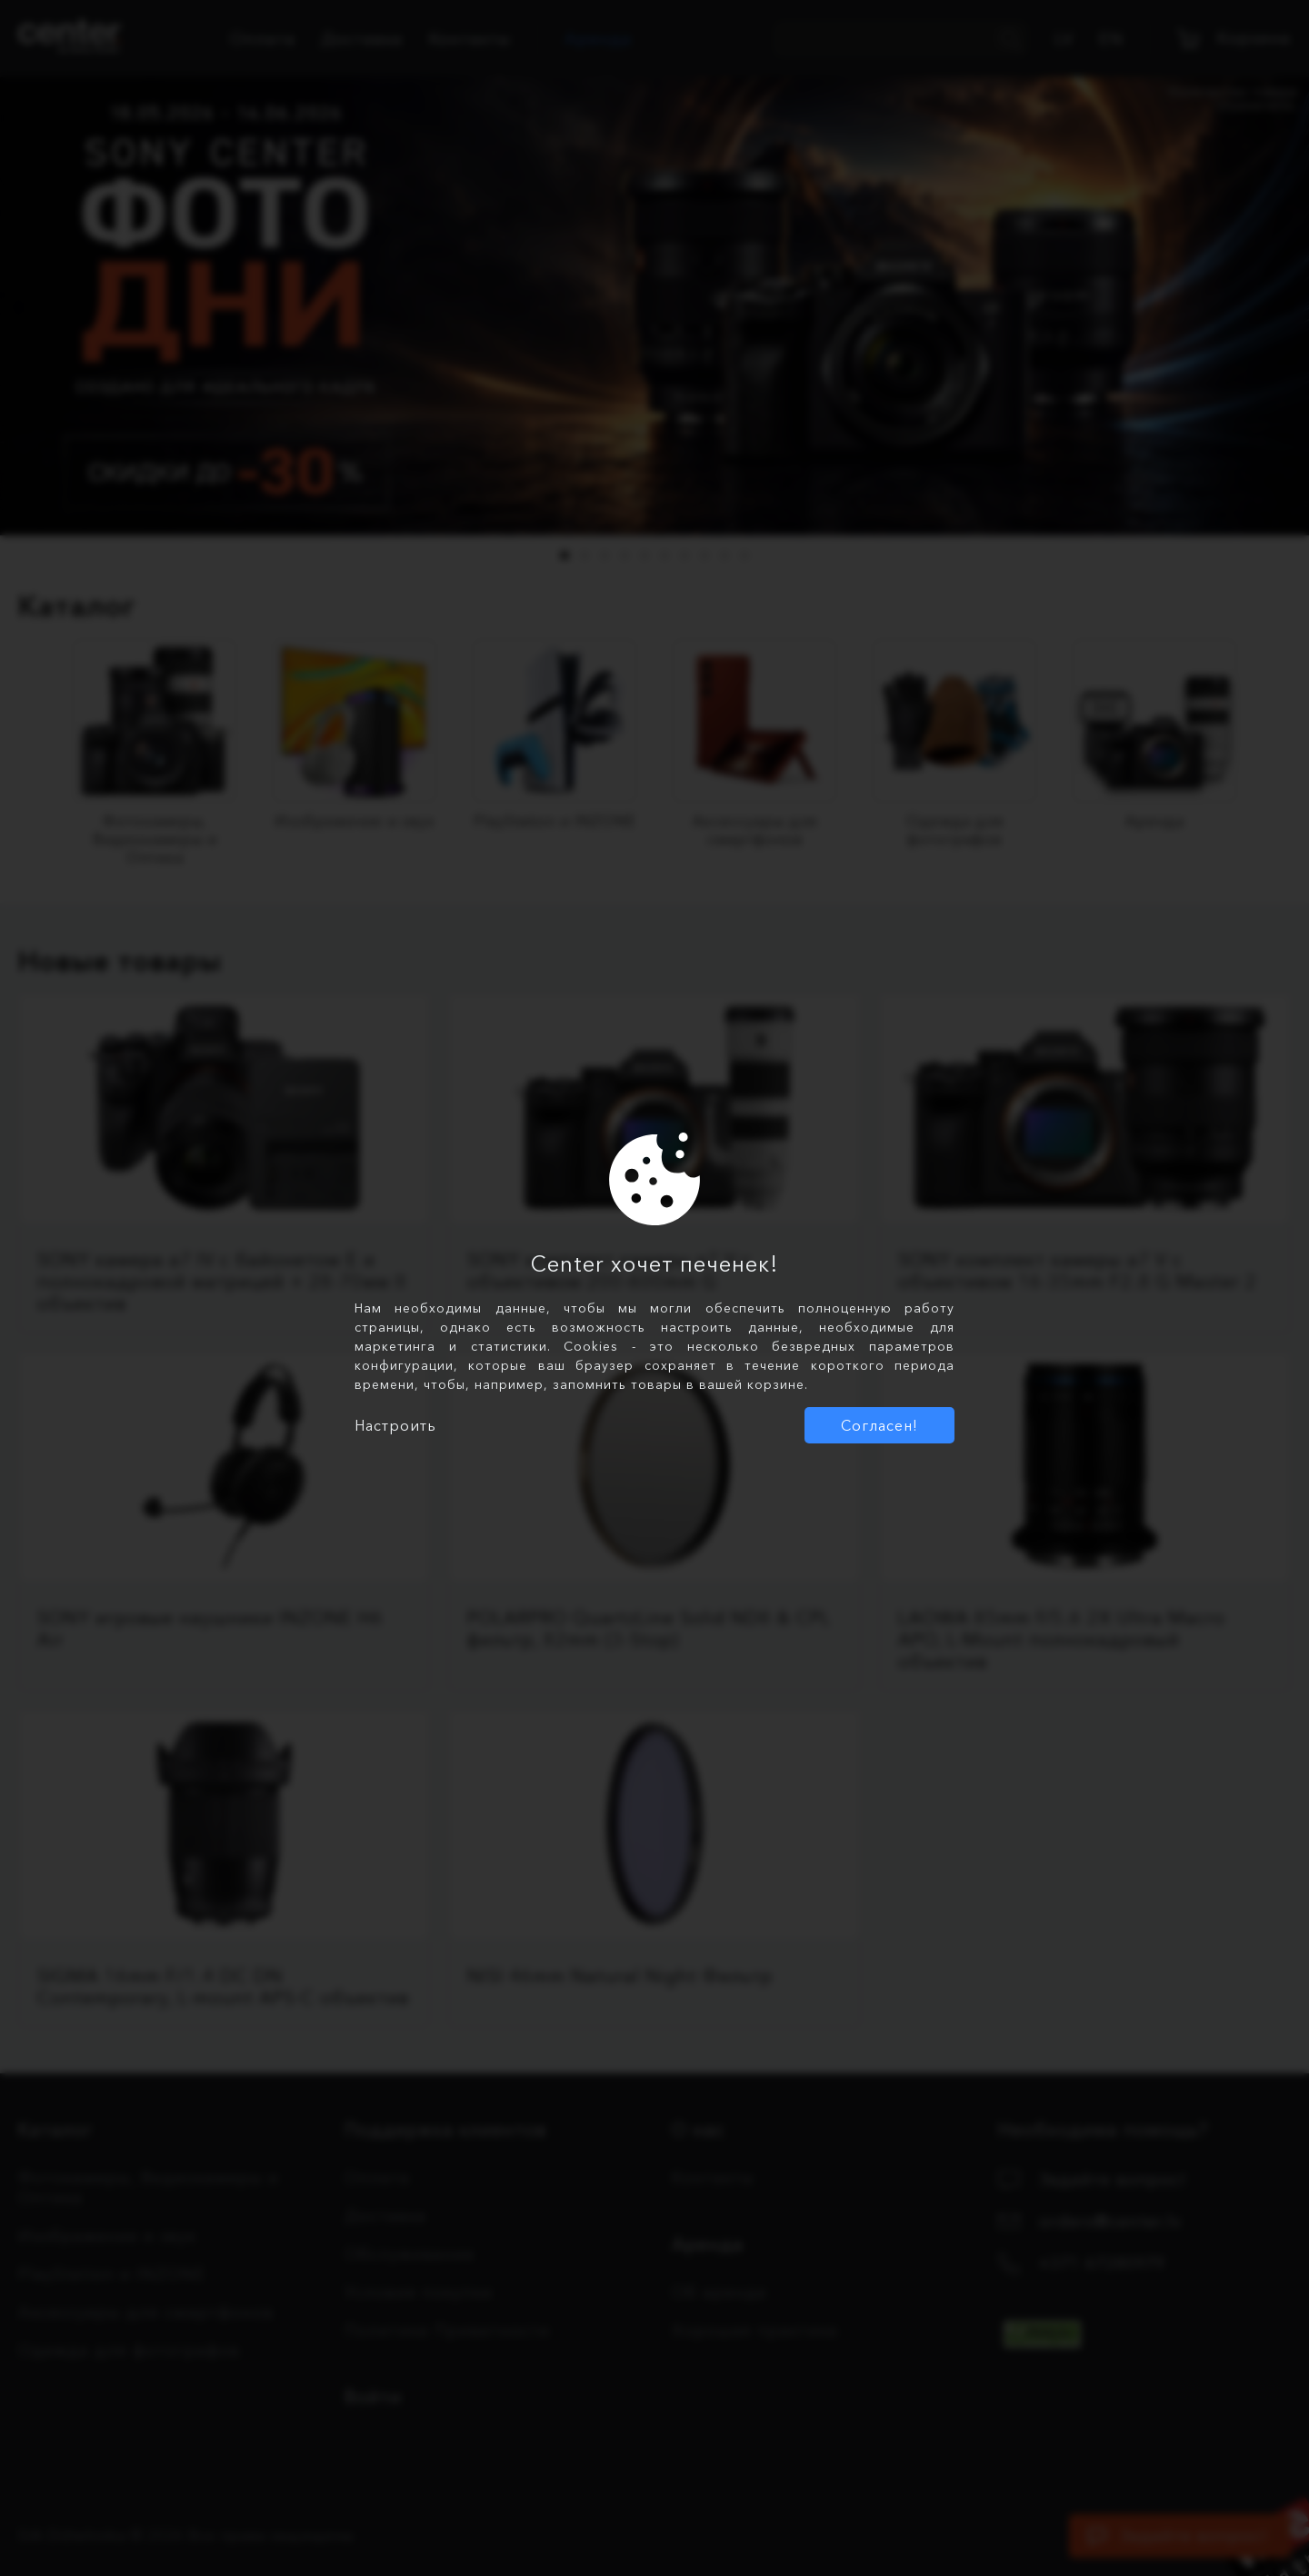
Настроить (395, 1425)
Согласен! (879, 1425)
